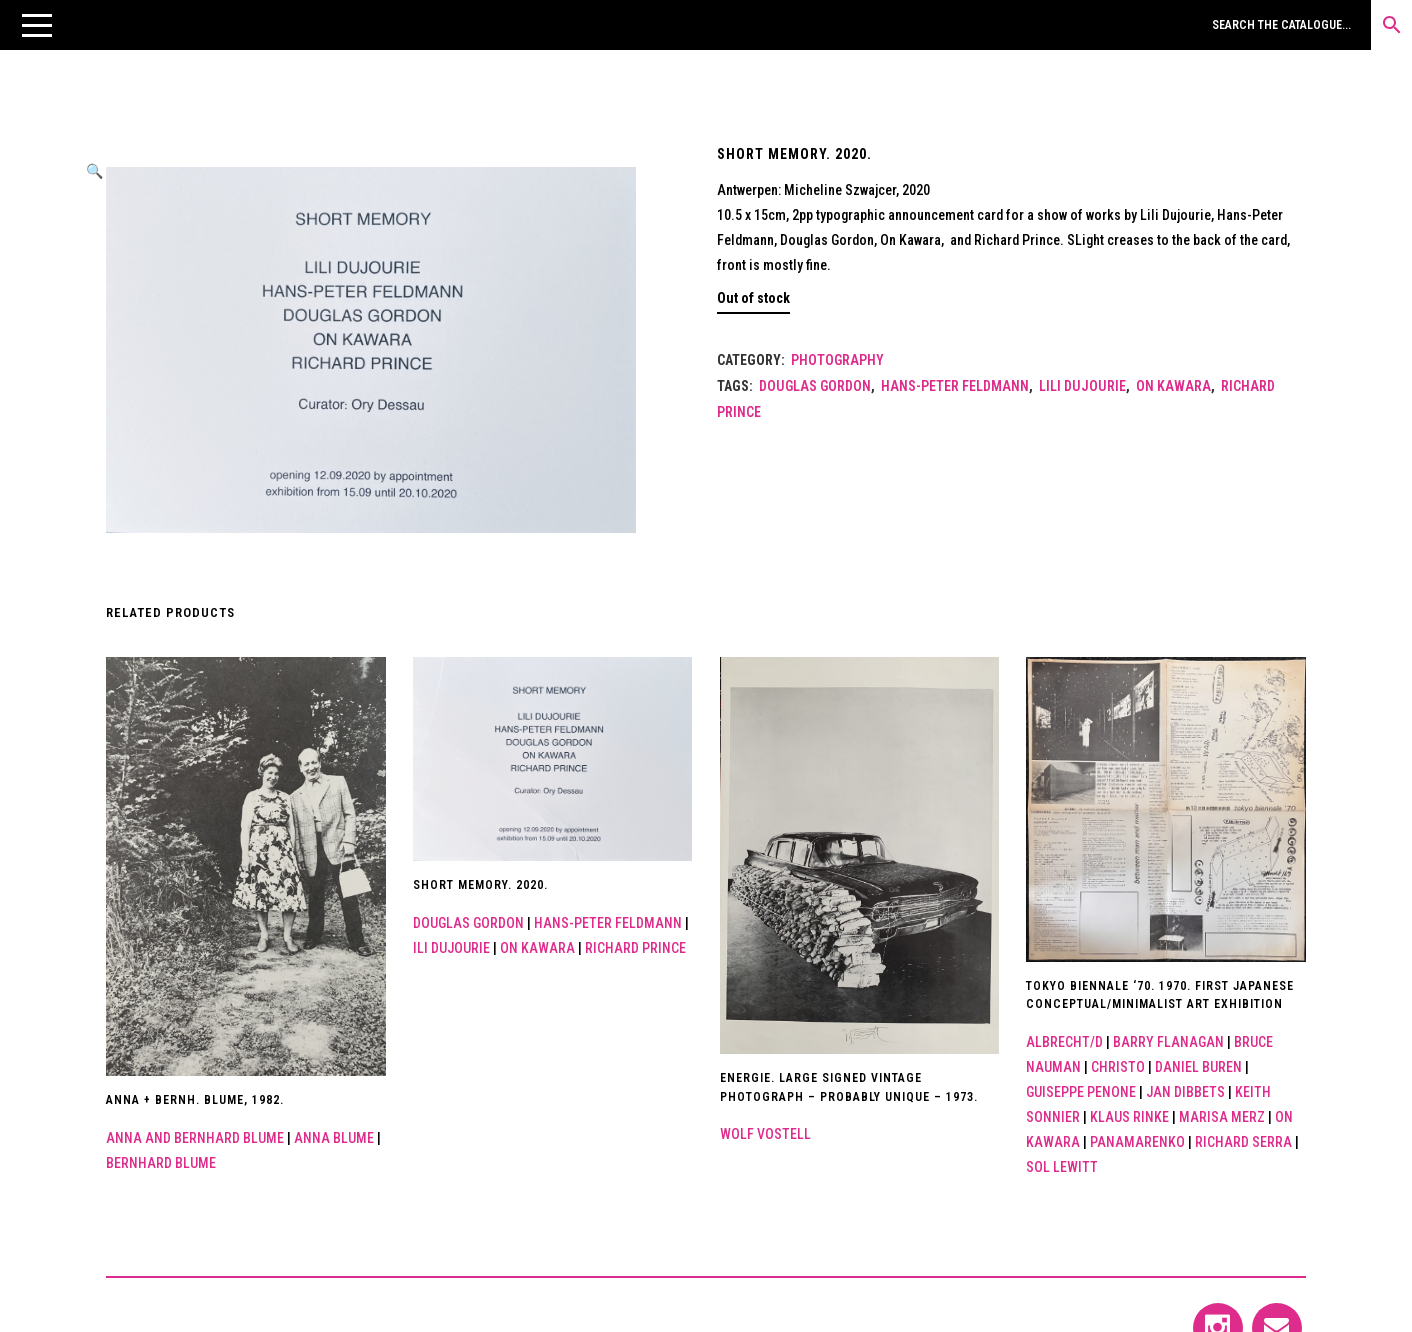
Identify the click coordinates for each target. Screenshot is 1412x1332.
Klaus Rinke (1129, 1117)
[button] (37, 25)
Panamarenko (1137, 1142)
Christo (1118, 1067)
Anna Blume (334, 1138)
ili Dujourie (451, 948)
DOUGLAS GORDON (815, 386)
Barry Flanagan (1168, 1042)
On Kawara (1173, 386)
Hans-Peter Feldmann (955, 386)
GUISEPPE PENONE (1081, 1092)
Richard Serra (1243, 1142)
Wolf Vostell (765, 1134)
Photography (837, 360)
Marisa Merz (1222, 1117)
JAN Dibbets (1185, 1092)
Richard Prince (635, 948)
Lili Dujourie (1082, 386)
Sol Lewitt (1062, 1167)
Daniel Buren (1198, 1067)
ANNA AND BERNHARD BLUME (195, 1138)
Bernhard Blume (161, 1163)
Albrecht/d (1064, 1042)
